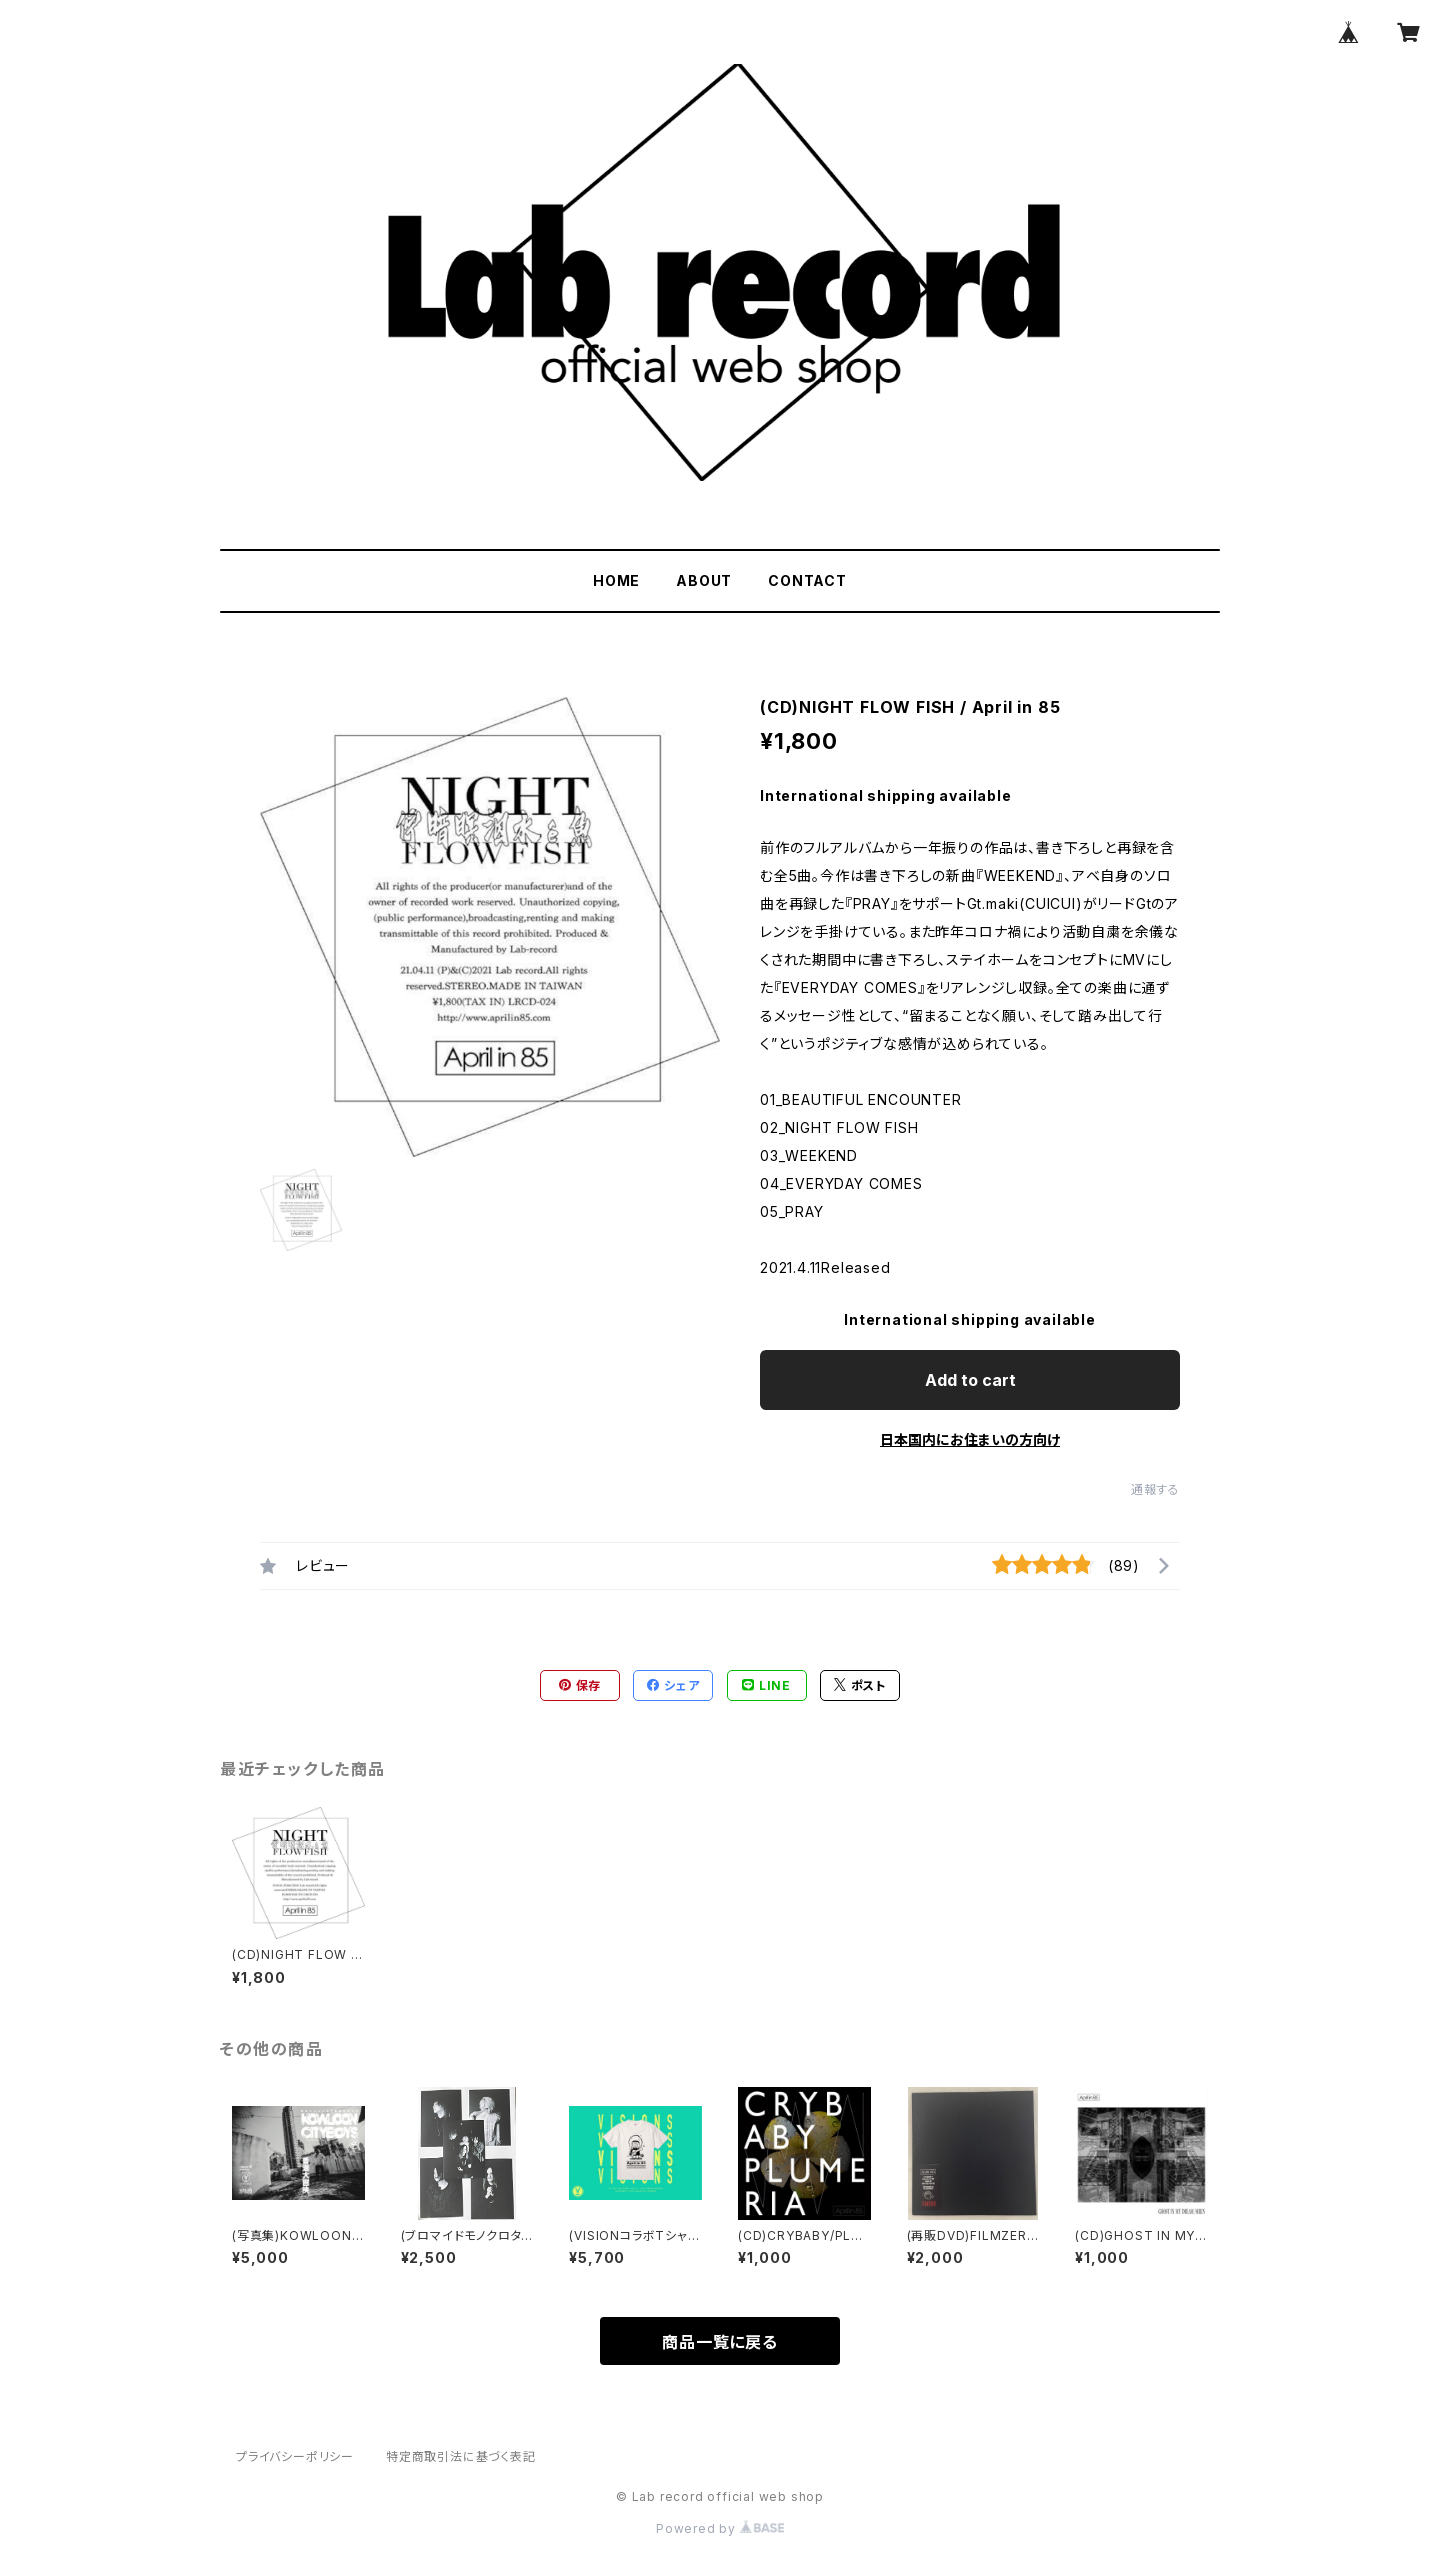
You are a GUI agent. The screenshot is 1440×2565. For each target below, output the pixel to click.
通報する (1155, 1489)
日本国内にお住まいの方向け (970, 1439)
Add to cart (970, 1380)
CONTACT (807, 580)
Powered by (720, 2528)
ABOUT (704, 580)
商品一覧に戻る (720, 2342)
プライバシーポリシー (295, 2456)
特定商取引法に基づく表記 (461, 2456)
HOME (616, 580)
